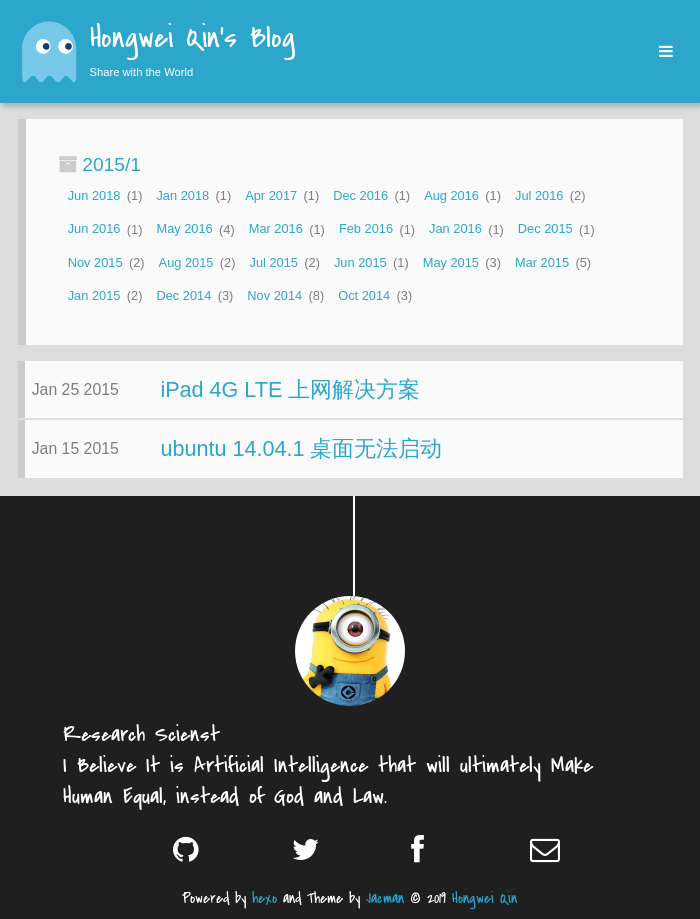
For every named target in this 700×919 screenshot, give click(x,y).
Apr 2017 (271, 195)
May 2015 (451, 262)
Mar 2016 (276, 229)
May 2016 (184, 229)
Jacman (385, 898)
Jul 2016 (539, 195)
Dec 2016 (360, 195)
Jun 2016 (94, 229)
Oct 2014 (364, 295)
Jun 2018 (94, 195)
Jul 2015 (273, 262)
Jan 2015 (94, 295)
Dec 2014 (183, 295)
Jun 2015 (360, 262)
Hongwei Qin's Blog (192, 40)
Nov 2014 (274, 295)
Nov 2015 (95, 262)
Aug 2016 (451, 195)
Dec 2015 (545, 229)
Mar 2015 (542, 262)
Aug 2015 (186, 262)
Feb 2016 (366, 229)
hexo (264, 898)
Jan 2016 (455, 229)
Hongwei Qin (484, 898)
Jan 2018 (182, 195)
